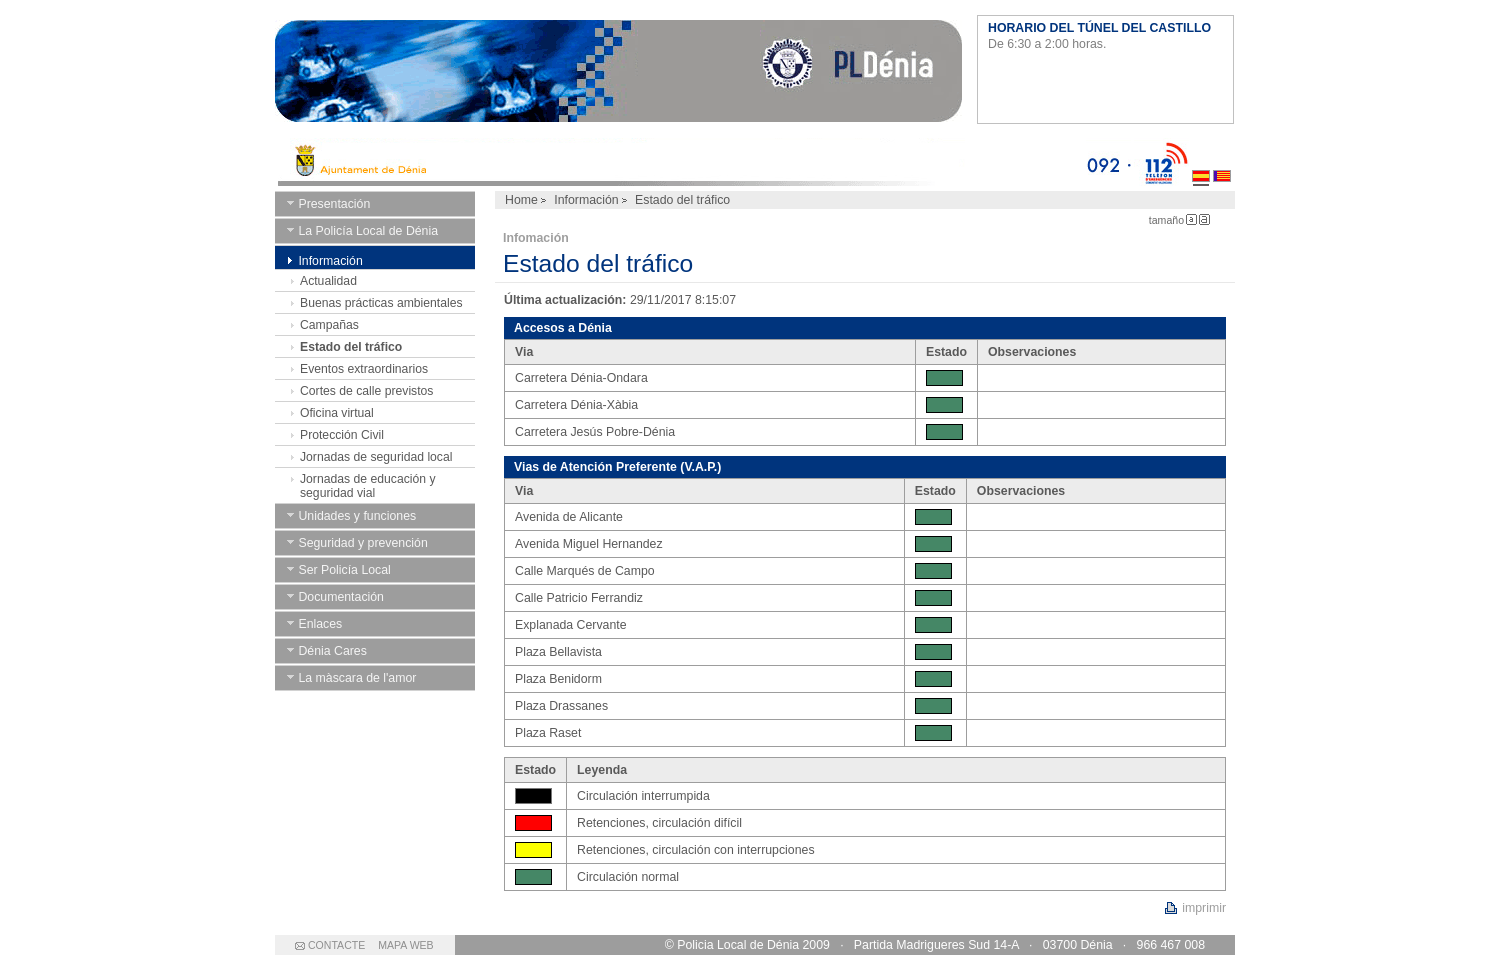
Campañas (329, 325)
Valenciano (1222, 162)
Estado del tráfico (351, 347)
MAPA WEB (405, 945)
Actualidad (328, 281)
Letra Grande (1204, 219)
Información (586, 200)
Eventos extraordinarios (364, 369)
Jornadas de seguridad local (376, 457)
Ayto (680, 162)
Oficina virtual (337, 413)
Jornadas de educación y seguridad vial (368, 486)
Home (521, 200)
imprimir (1204, 908)
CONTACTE (336, 945)
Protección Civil (342, 435)
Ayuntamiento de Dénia (618, 75)
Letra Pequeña (1191, 219)
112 (1161, 162)
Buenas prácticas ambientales (381, 303)
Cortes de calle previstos (366, 391)
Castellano (1201, 162)
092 (1108, 162)
